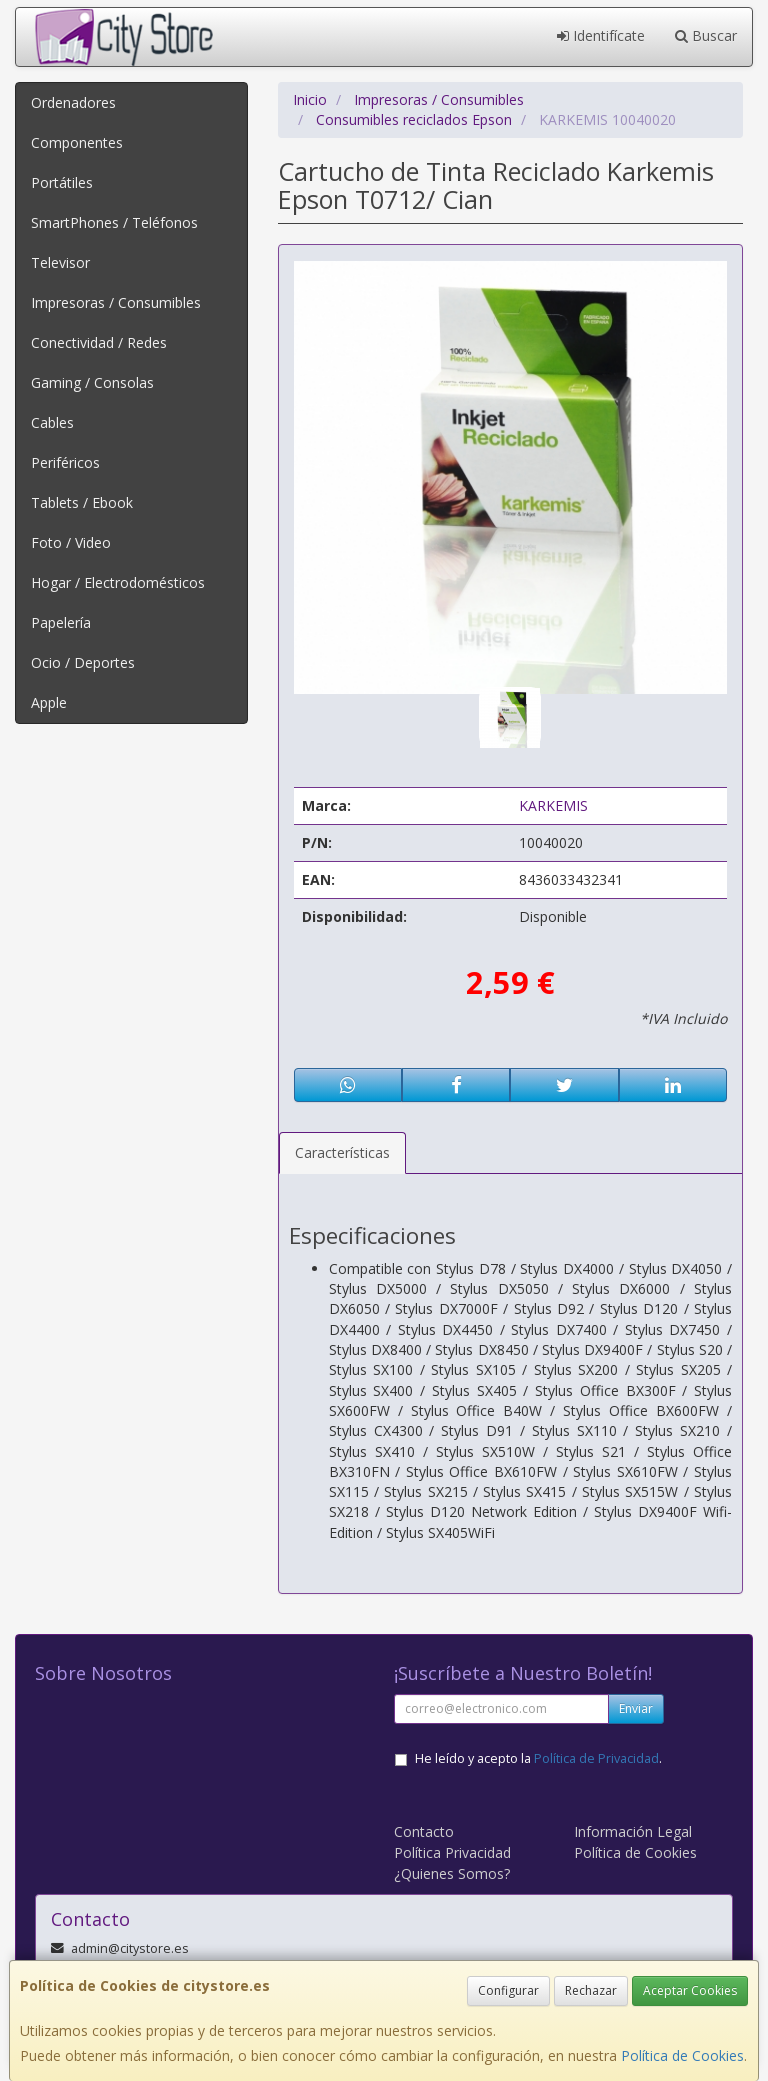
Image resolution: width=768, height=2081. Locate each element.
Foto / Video (71, 542)
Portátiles (62, 182)
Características (342, 1152)
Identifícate (601, 35)
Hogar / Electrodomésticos (118, 582)
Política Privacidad (452, 1852)
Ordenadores (73, 102)
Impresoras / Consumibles (116, 302)
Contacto (424, 1831)
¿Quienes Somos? (452, 1873)
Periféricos (65, 462)
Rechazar (591, 1990)
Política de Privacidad (596, 1758)
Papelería (61, 622)
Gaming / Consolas (92, 382)
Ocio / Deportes (83, 662)
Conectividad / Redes (99, 342)
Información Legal (633, 1831)
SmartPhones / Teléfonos (114, 222)
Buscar (706, 35)
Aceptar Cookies (690, 1990)
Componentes (77, 142)
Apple (49, 702)
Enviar (636, 1708)
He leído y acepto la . (538, 1758)
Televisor (60, 262)
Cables (52, 422)
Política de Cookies (682, 2055)
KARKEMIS (553, 805)
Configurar (508, 1990)
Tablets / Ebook (82, 502)
